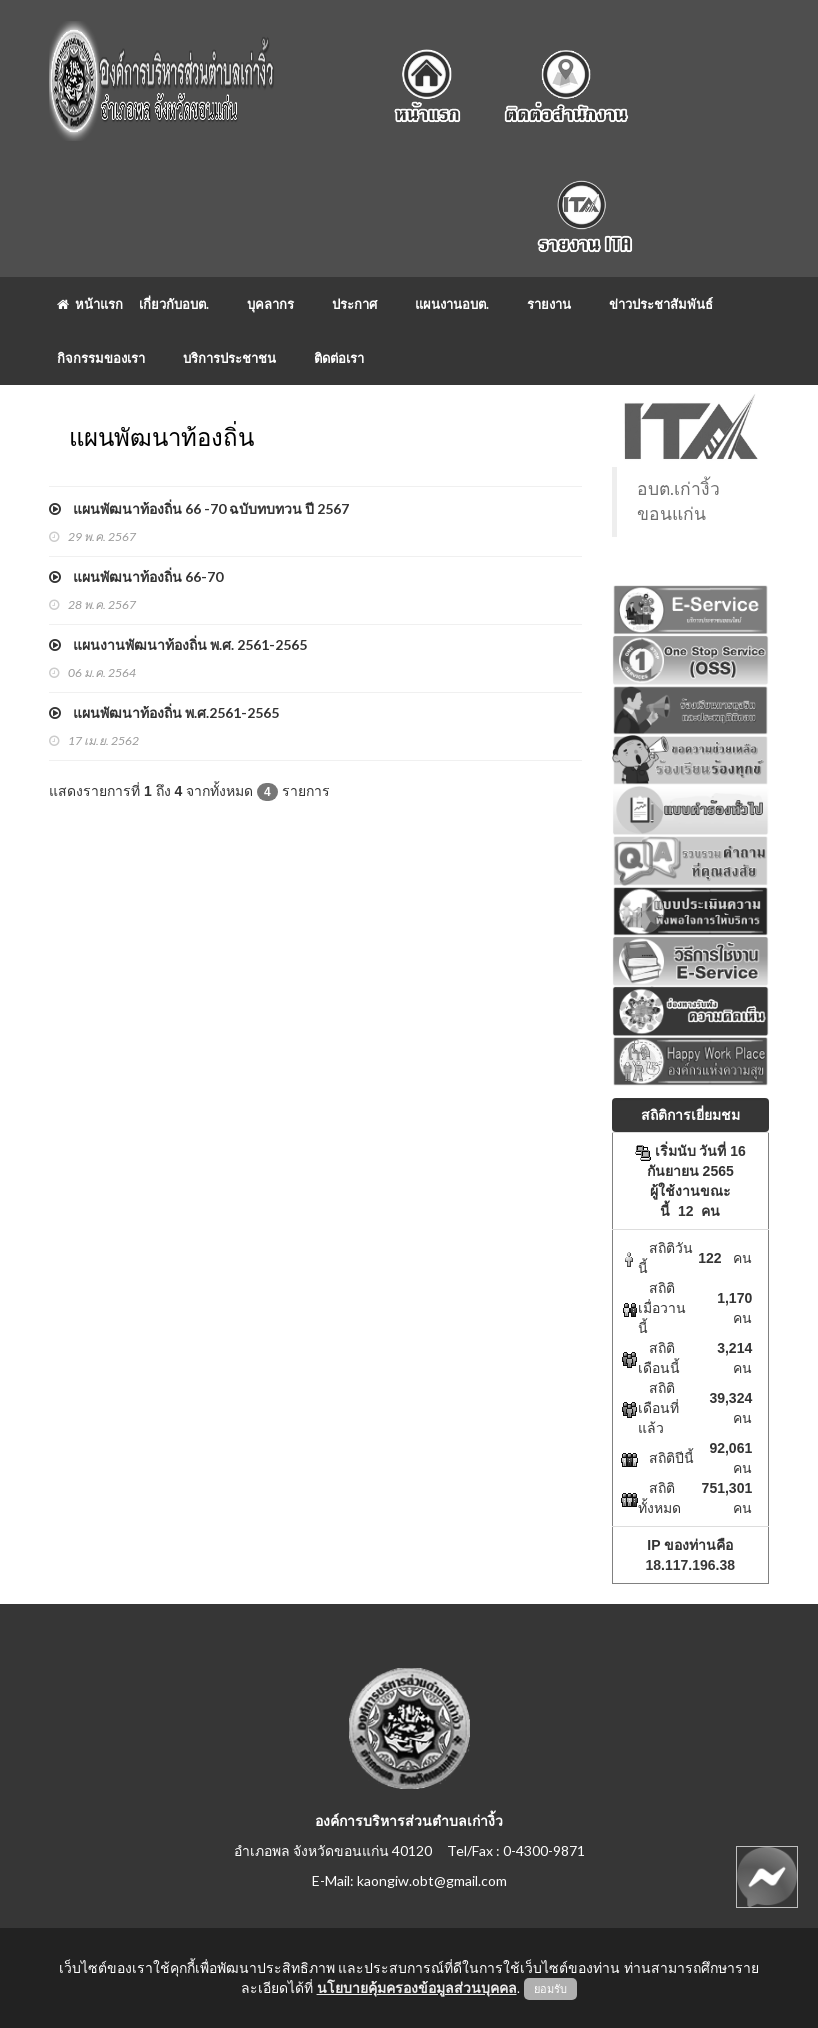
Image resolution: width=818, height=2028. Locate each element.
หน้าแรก (90, 304)
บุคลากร (270, 304)
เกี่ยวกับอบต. (174, 304)
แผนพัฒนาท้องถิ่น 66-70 (136, 576)
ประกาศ (354, 304)
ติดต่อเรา (339, 358)
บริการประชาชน (229, 358)
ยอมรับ (550, 1989)
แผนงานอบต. (452, 304)
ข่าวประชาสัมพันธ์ (661, 304)
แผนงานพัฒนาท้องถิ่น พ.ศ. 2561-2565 (178, 644)
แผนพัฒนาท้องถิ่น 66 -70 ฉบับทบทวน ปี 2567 (199, 508)
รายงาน (549, 304)
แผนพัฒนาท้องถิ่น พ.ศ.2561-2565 (164, 712)
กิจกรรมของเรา (101, 358)
